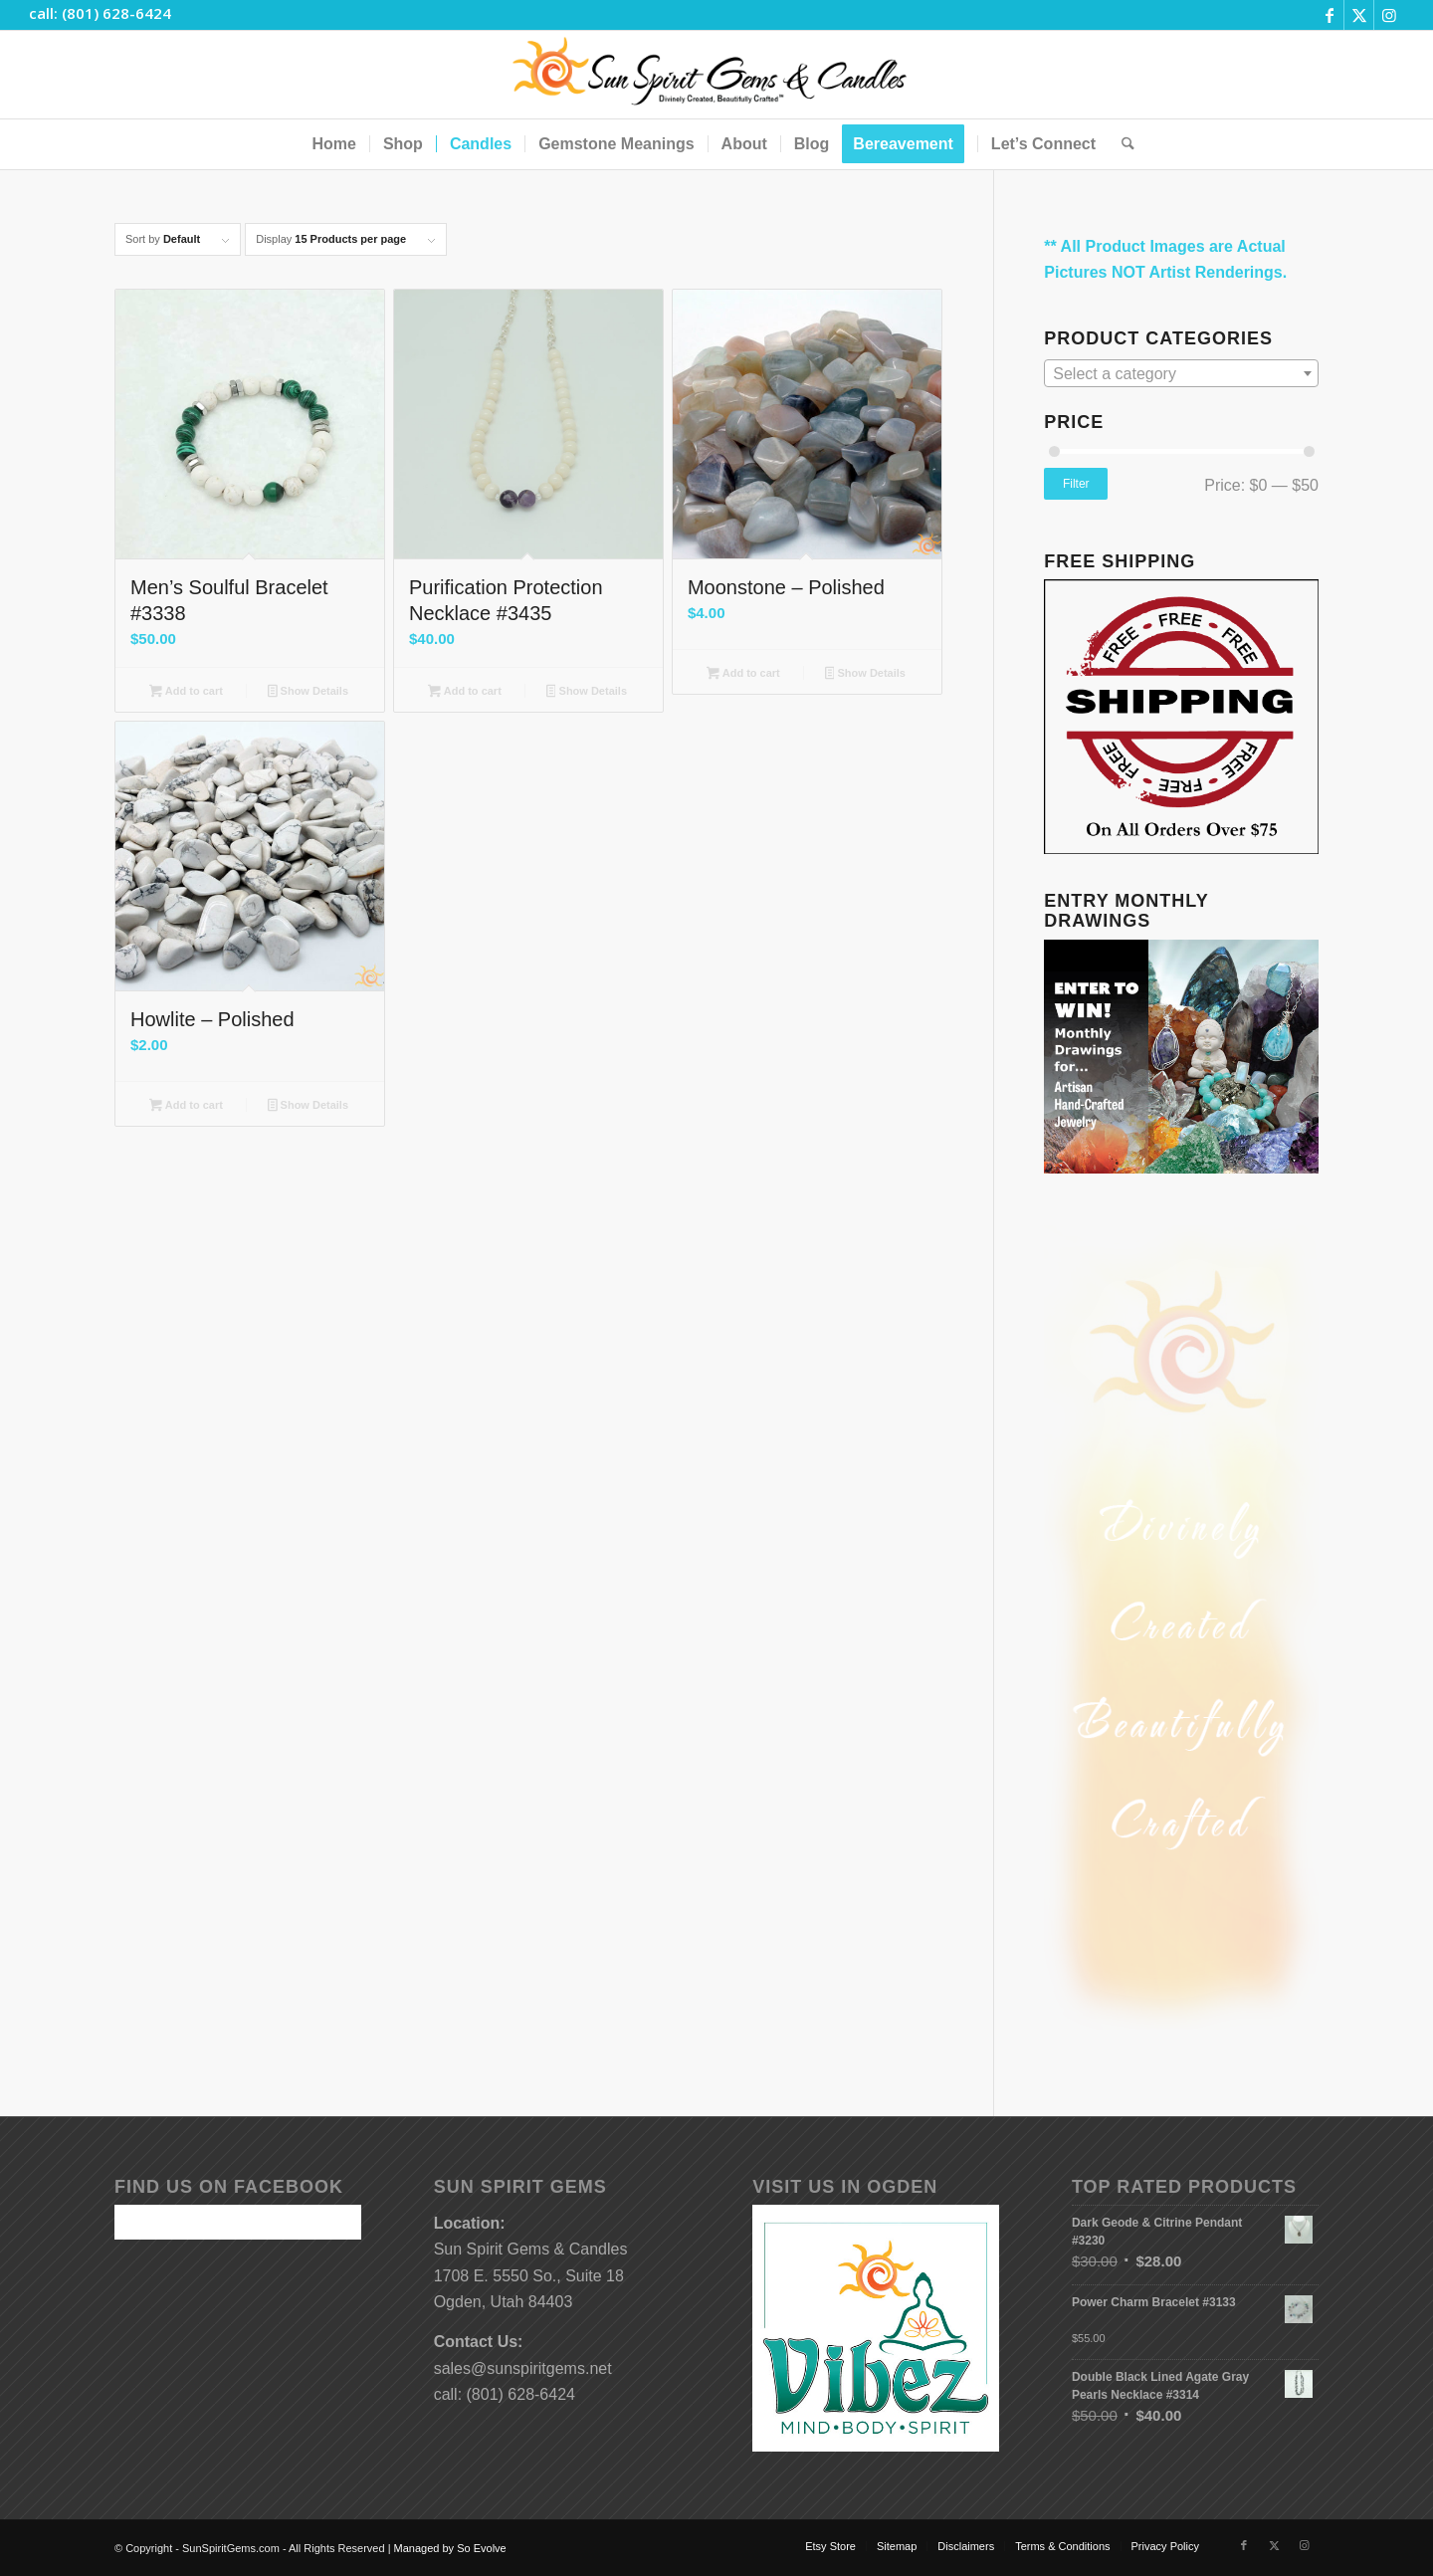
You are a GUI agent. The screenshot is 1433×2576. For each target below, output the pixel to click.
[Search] (1121, 144)
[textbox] (1181, 374)
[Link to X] (1358, 15)
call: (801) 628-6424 (100, 13)
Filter (1076, 484)
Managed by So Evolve (450, 2548)
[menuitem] (333, 144)
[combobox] (1181, 373)
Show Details (308, 693)
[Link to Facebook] (1329, 15)
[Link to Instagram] (1389, 15)
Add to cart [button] (185, 693)
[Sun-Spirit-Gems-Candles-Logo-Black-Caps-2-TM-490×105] (716, 74)
